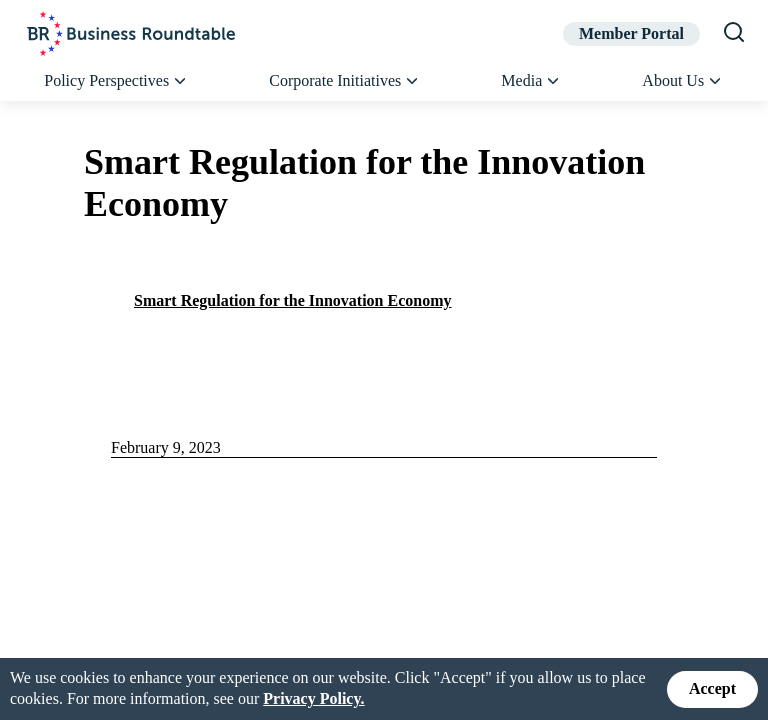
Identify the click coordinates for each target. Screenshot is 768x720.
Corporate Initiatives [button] (345, 81)
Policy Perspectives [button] (116, 81)
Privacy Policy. (313, 698)
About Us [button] (682, 81)
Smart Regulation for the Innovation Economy (293, 300)
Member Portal (631, 33)
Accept (712, 688)
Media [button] (531, 81)
